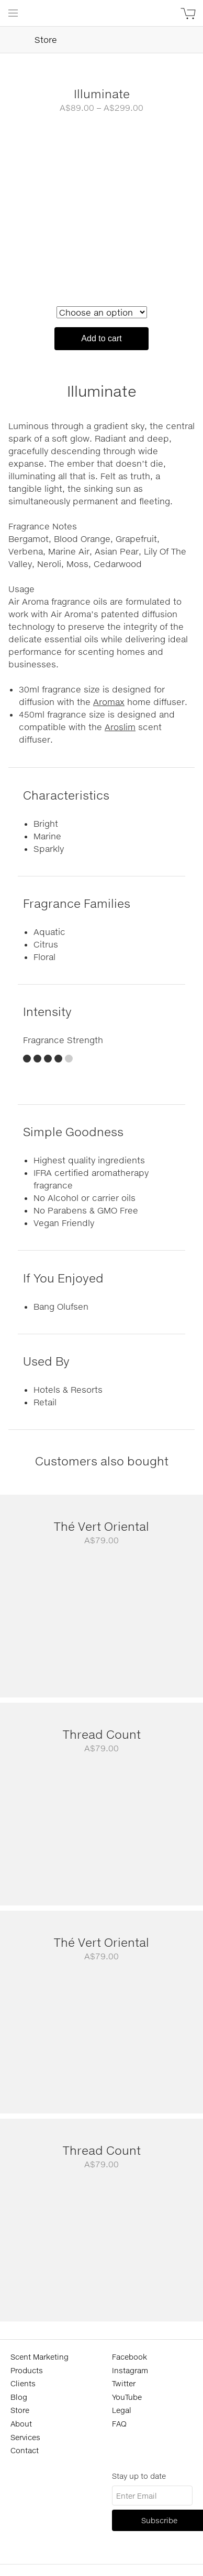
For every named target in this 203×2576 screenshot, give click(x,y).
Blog (18, 2397)
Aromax (109, 702)
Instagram (130, 2370)
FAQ (119, 2423)
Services (25, 2437)
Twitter (124, 2383)
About (21, 2423)
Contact (24, 2450)
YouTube (127, 2397)
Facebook (129, 2356)
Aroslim (120, 727)
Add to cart (101, 338)
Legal (121, 2410)
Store (32, 40)
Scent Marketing (39, 2356)
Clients (23, 2383)
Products (26, 2370)
